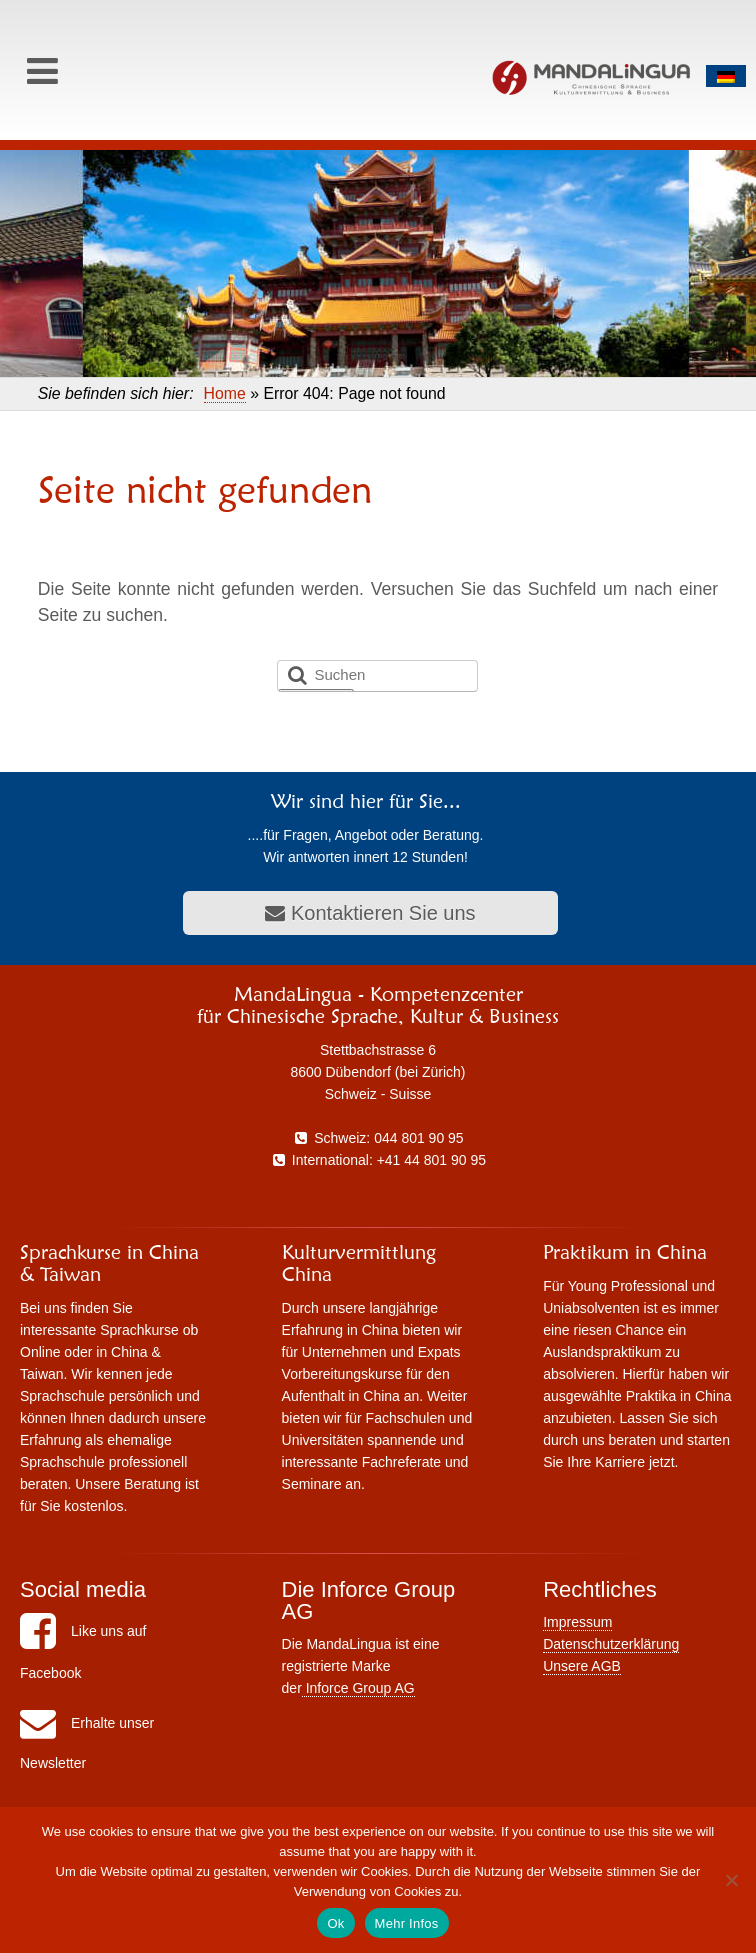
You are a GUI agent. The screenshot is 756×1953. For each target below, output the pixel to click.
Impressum (577, 1622)
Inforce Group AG (358, 1688)
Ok (335, 1923)
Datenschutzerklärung (611, 1644)
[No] (731, 1880)
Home (225, 393)
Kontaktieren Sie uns (370, 913)
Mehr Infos (407, 1923)
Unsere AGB (582, 1666)
